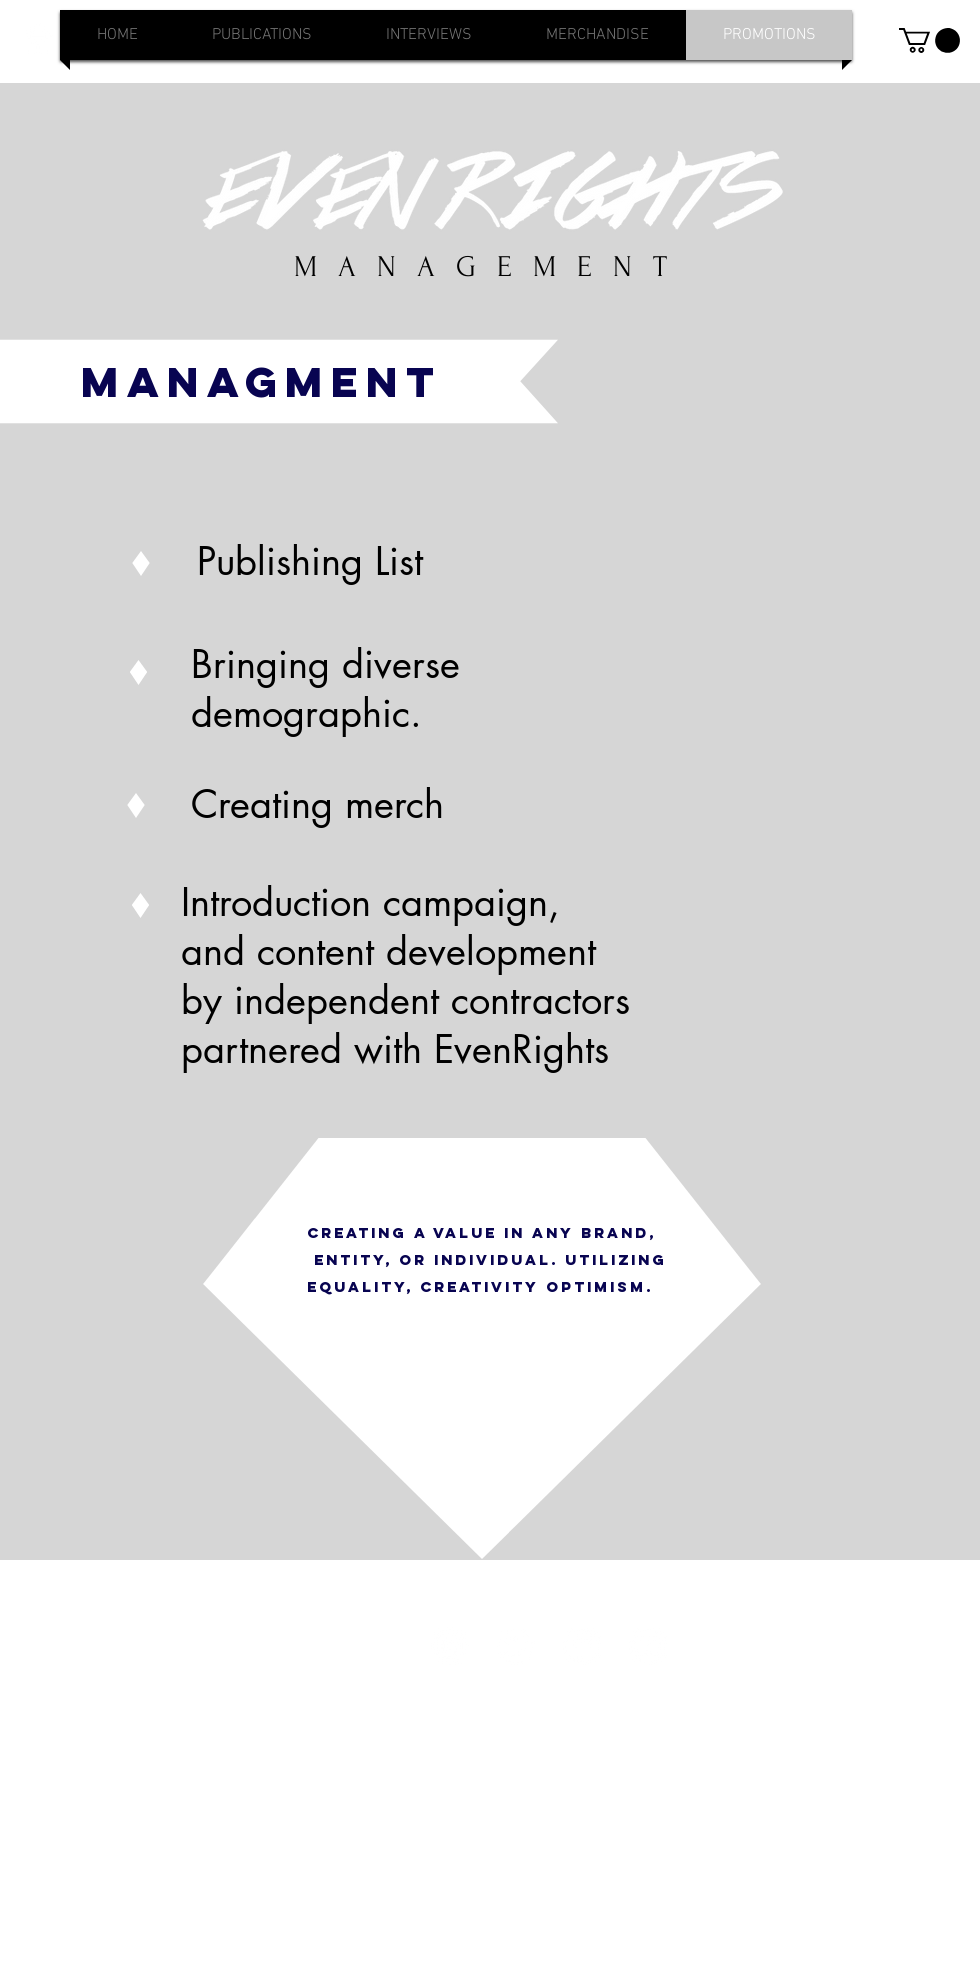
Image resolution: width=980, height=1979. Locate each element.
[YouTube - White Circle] (648, 1646)
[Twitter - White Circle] (516, 1646)
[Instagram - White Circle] (450, 1646)
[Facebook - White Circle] (582, 1646)
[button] (929, 40)
